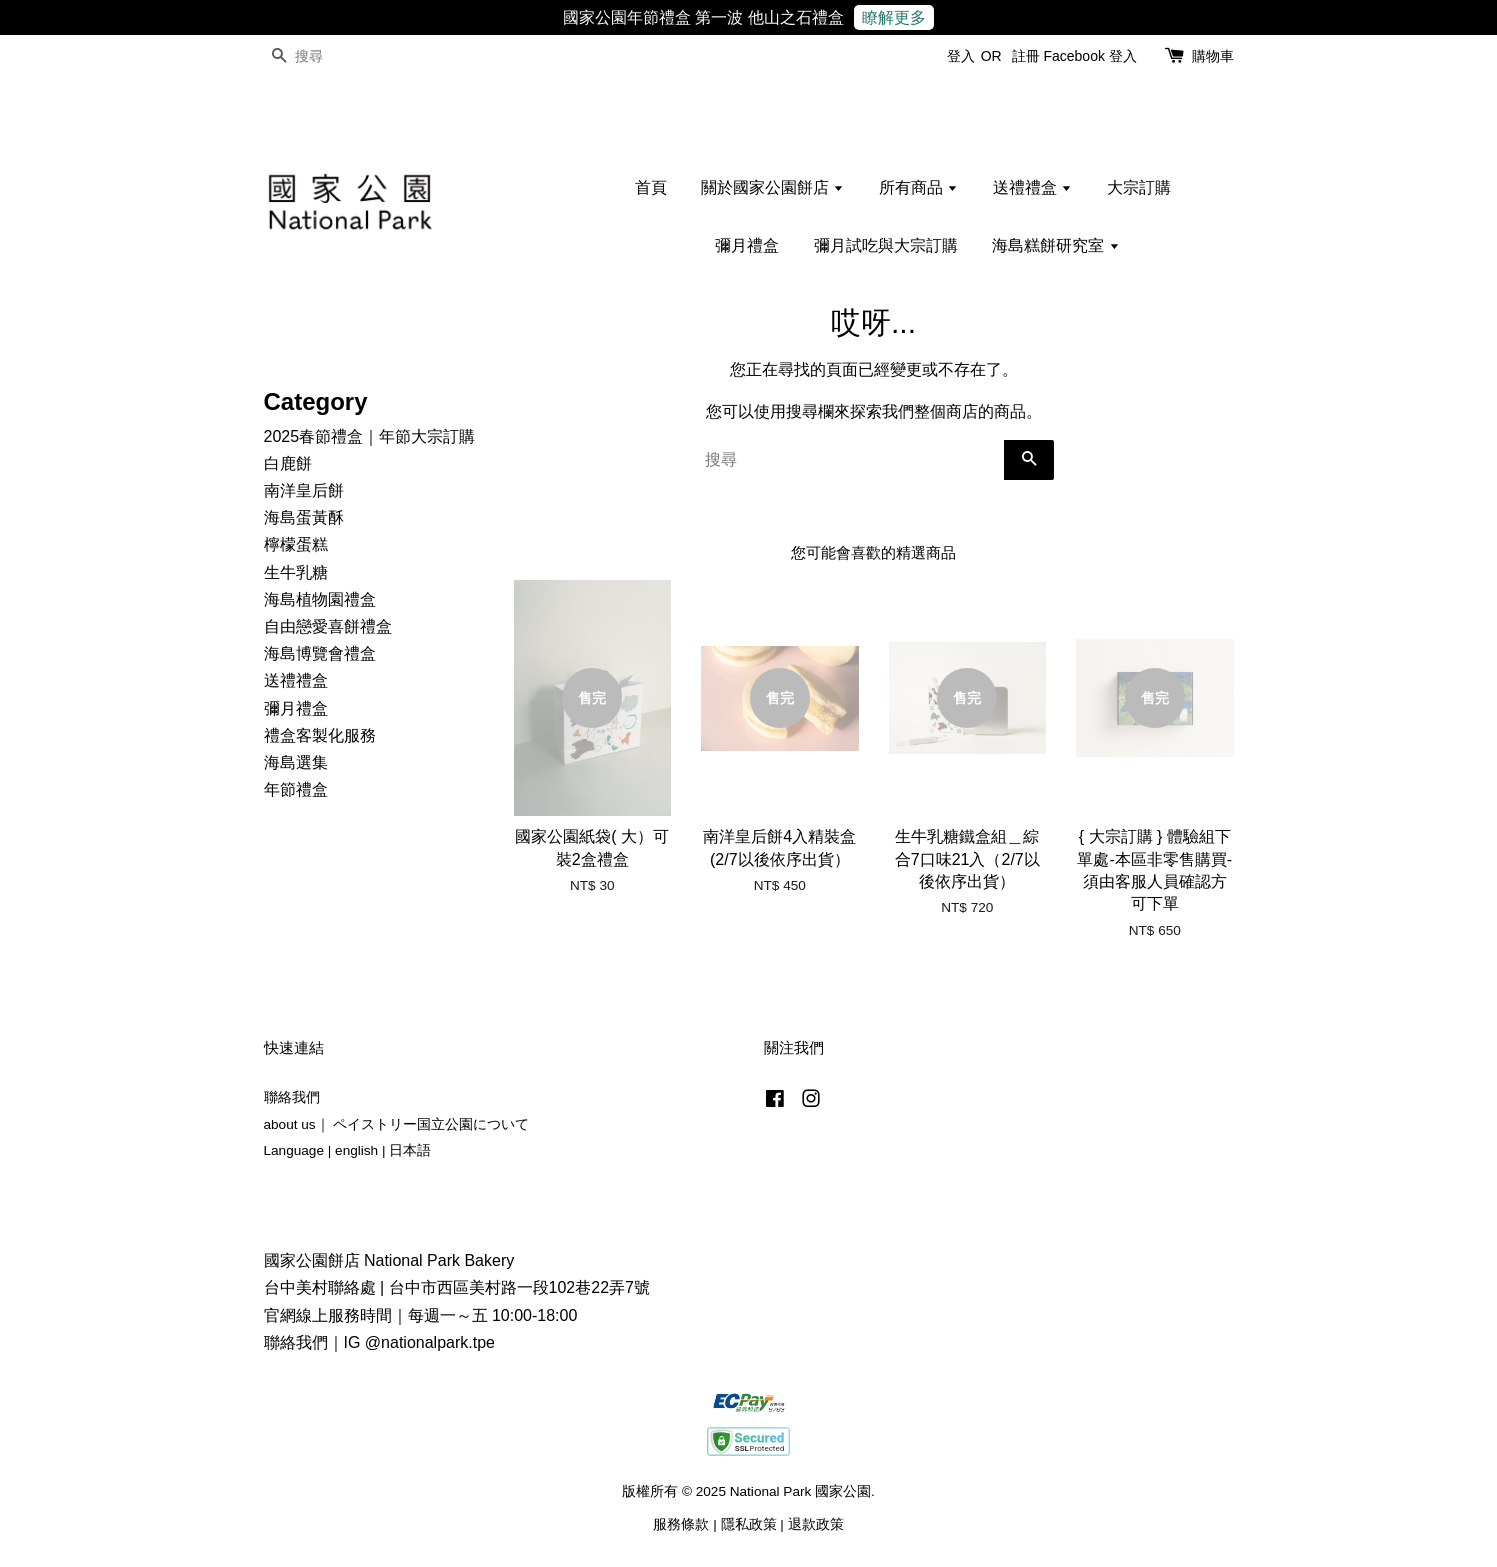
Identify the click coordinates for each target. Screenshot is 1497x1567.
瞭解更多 (894, 17)
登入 (961, 56)
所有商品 (918, 187)
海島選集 (296, 762)
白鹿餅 (288, 463)
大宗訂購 (1139, 187)
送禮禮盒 (1032, 187)
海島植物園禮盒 (320, 599)
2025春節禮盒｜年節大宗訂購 (370, 436)
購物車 (1213, 56)
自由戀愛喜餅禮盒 (328, 626)
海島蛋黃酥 (304, 517)
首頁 (651, 187)
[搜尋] (324, 56)
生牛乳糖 (296, 572)
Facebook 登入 (1089, 56)
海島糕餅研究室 (1055, 245)
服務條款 (681, 1524)
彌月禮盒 (747, 245)
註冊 (1026, 56)
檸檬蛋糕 (296, 544)
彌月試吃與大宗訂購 (886, 245)
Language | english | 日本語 (348, 1150)
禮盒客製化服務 (320, 735)
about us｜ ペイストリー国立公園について (397, 1124)
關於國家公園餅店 (772, 187)
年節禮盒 (296, 789)
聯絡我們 (292, 1097)
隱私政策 (749, 1524)
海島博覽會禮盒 (320, 653)
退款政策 (816, 1524)
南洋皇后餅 (304, 490)
